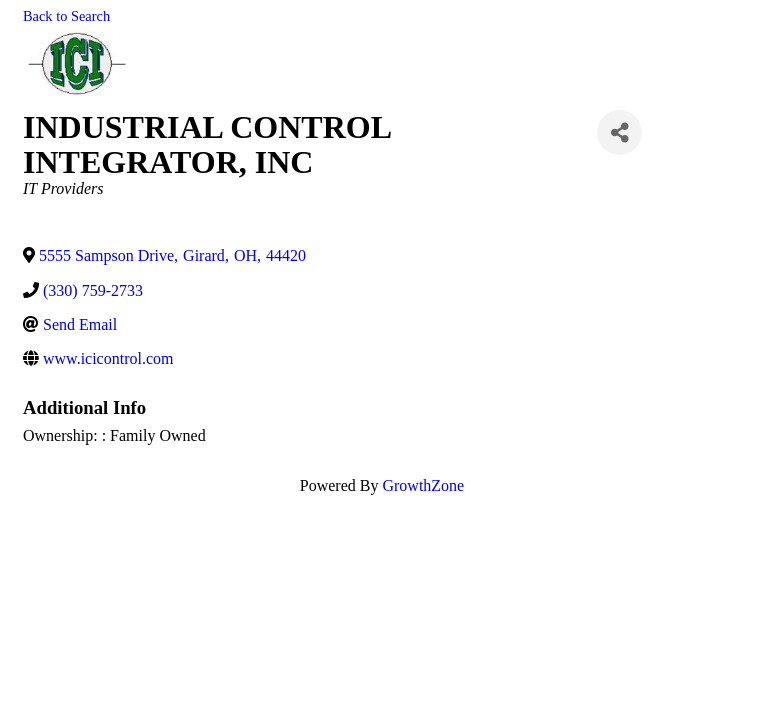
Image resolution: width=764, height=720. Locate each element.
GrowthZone (423, 485)
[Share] (619, 132)
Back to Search (66, 16)
